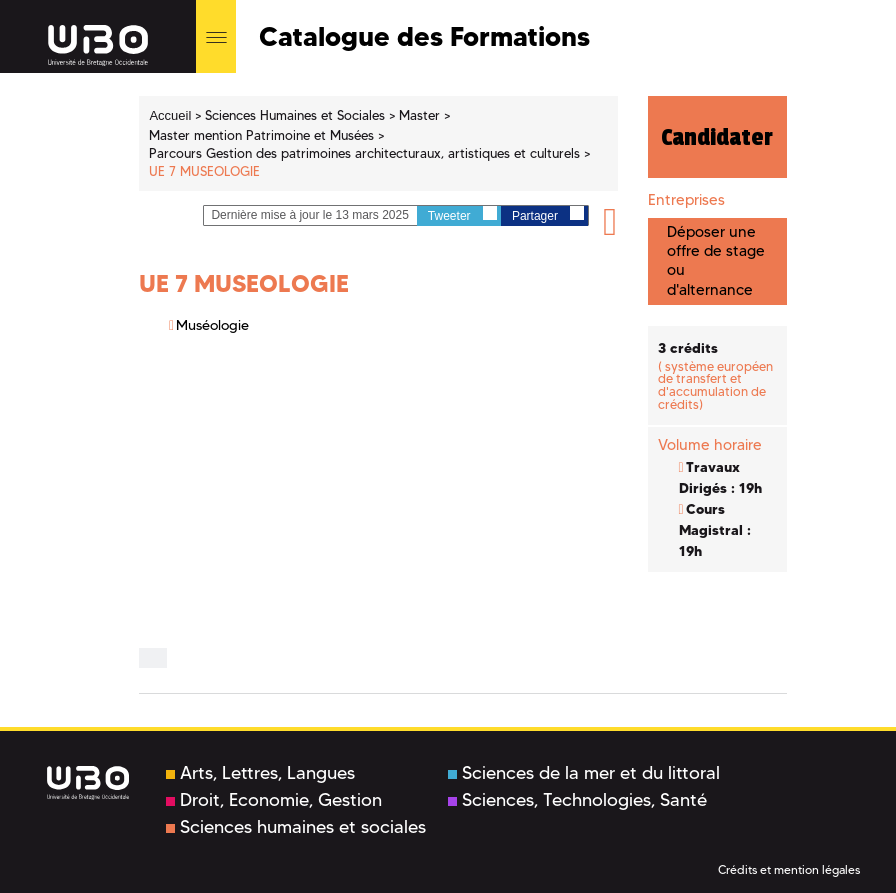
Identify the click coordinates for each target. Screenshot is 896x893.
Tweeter (462, 214)
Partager (548, 214)
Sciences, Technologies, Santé (577, 800)
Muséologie (212, 325)
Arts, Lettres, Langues (260, 773)
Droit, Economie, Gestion (274, 800)
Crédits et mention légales (789, 869)
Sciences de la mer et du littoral (584, 773)
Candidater (717, 137)
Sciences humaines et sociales (296, 827)
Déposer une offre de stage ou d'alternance (716, 261)
